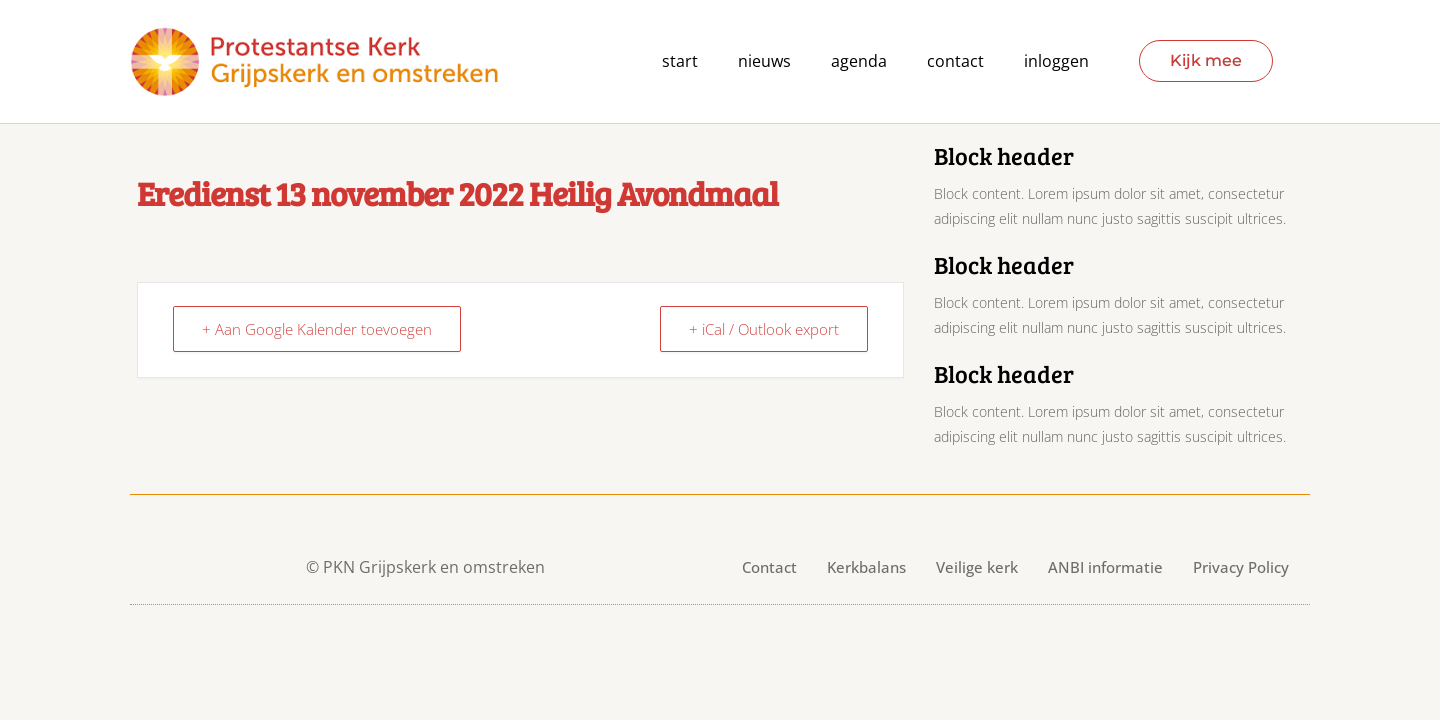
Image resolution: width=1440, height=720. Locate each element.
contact (955, 61)
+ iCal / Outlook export (764, 329)
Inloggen (1056, 61)
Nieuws (764, 61)
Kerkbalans (866, 567)
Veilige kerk (977, 567)
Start (680, 61)
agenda (859, 61)
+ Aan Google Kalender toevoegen (317, 329)
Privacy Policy (1241, 567)
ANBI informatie (1105, 567)
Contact (769, 567)
